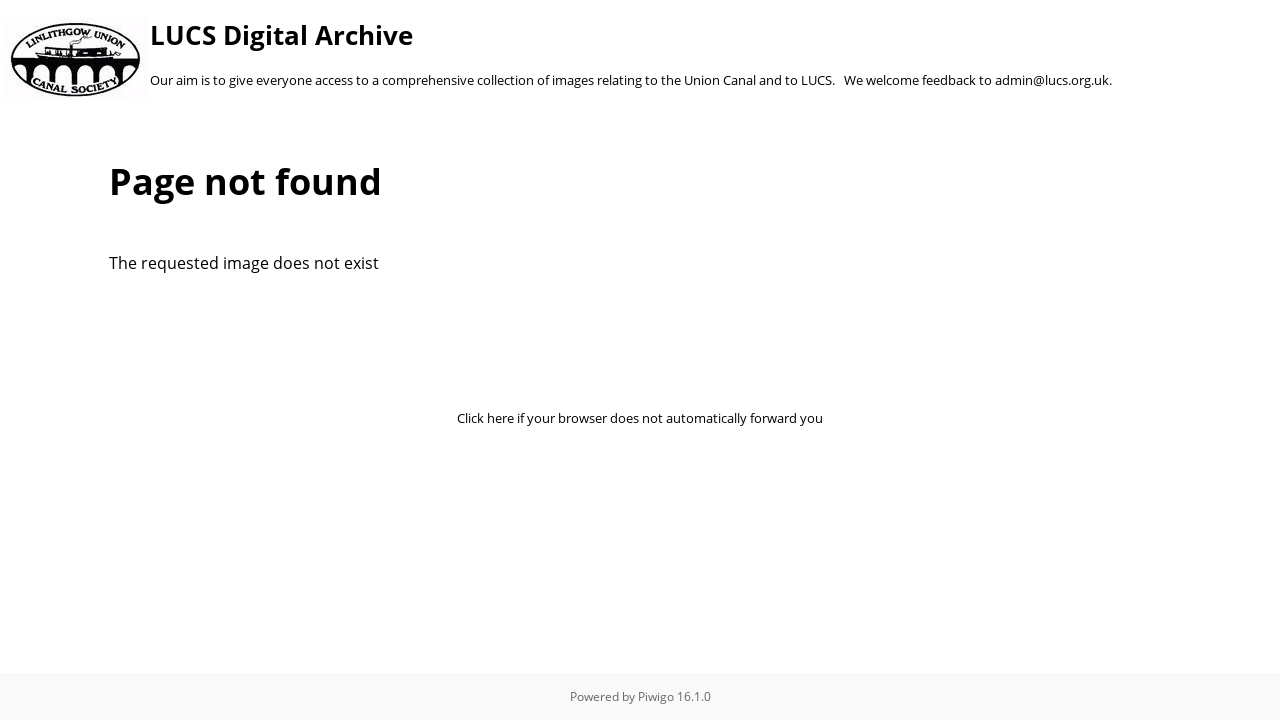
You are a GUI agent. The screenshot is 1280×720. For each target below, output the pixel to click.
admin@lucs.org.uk (1052, 80)
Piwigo (656, 696)
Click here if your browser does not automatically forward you (640, 418)
